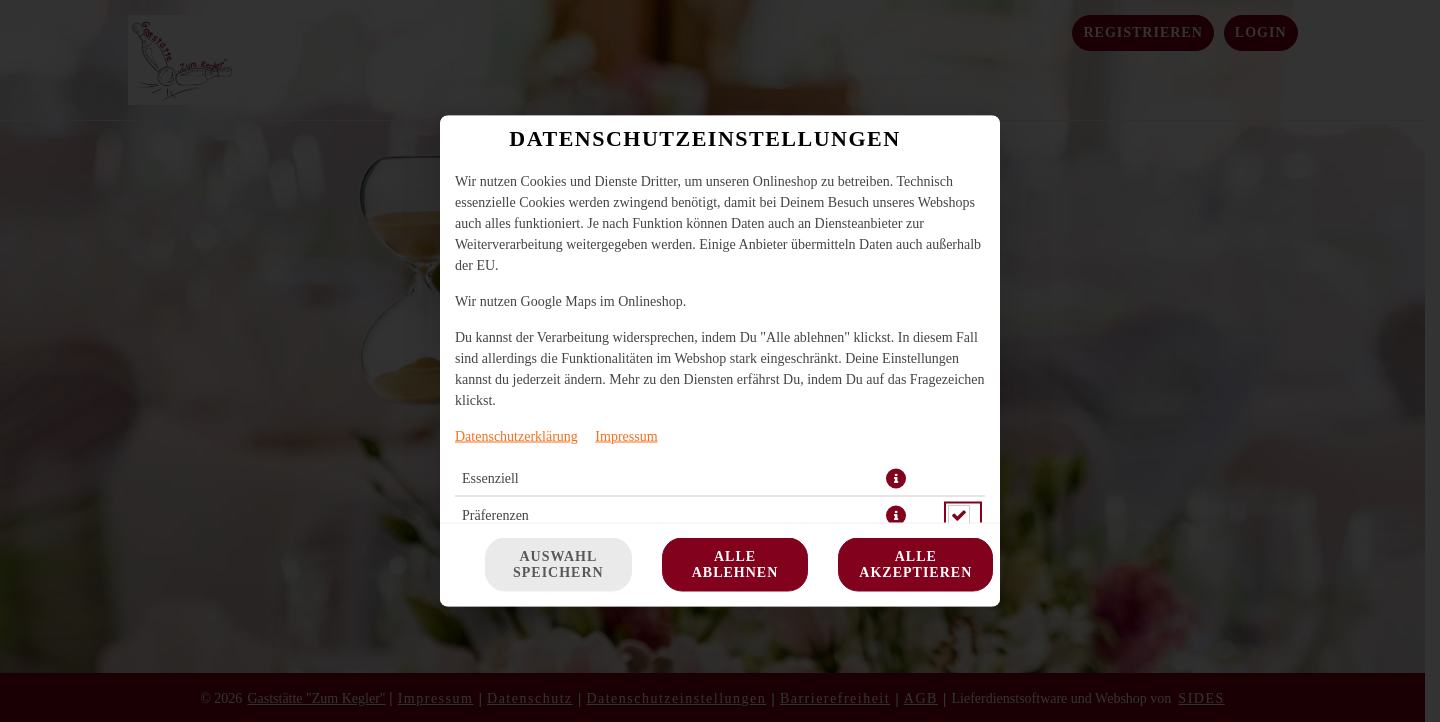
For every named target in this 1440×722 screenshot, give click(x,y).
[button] (896, 485)
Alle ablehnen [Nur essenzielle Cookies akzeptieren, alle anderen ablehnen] (735, 564)
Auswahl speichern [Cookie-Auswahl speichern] (558, 564)
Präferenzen (495, 521)
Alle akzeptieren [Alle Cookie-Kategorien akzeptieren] (915, 564)
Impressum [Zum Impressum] (626, 442)
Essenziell (490, 484)
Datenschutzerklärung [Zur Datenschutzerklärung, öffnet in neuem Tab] (516, 442)
